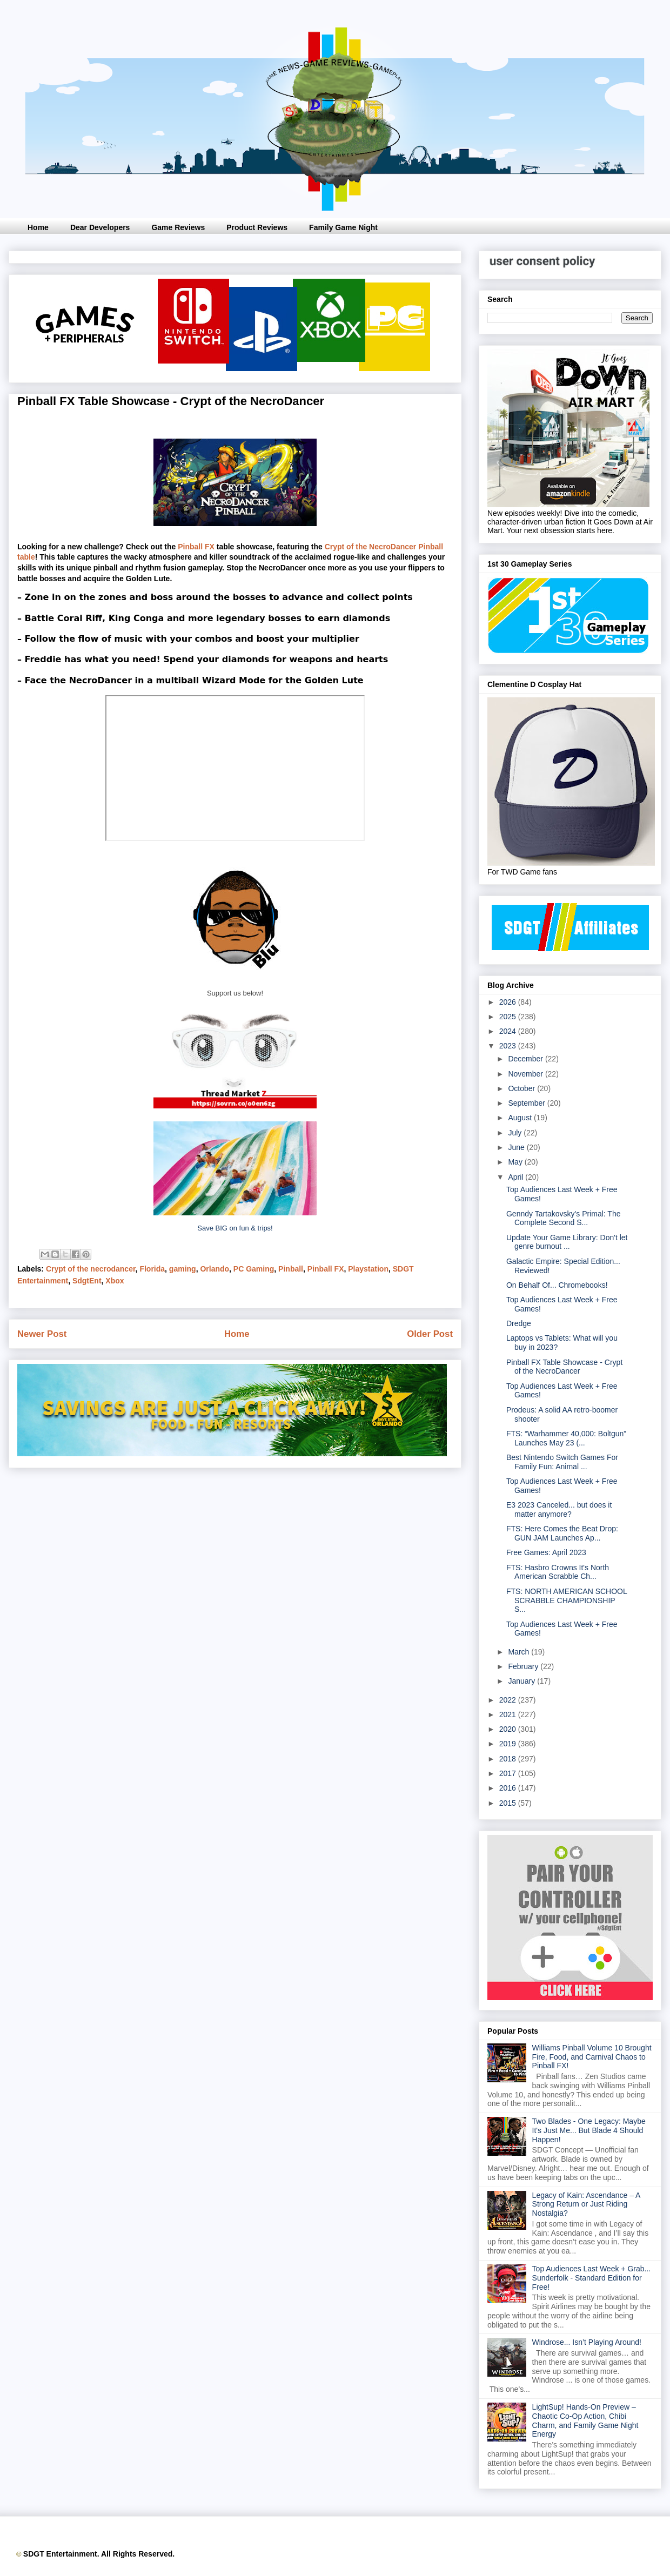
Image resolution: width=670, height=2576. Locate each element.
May (516, 1162)
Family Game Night (343, 227)
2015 (508, 1803)
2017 (508, 1773)
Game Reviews (178, 227)
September (527, 1103)
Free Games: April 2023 (546, 1552)
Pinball (290, 1269)
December (526, 1058)
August (520, 1117)
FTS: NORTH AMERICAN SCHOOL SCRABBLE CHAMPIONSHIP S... (566, 1600)
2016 (508, 1788)
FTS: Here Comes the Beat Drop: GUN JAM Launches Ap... (562, 1533)
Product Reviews (256, 227)
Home (38, 227)
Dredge (518, 1323)
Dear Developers (100, 227)
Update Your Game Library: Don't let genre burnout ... (566, 1242)
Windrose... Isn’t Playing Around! (586, 2342)
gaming (182, 1269)
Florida (152, 1269)
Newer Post (41, 1334)
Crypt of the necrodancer (91, 1269)
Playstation (368, 1269)
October (522, 1088)
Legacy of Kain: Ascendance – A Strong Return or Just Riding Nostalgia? (586, 2204)
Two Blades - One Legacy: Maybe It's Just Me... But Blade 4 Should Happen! (589, 2130)
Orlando (214, 1269)
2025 (508, 1016)
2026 (508, 1002)
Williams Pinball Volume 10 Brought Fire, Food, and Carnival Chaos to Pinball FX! (592, 2056)
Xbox (114, 1280)
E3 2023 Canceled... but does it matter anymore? (559, 1509)
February (524, 1666)
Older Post (430, 1334)
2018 (508, 1758)
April (516, 1177)
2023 (508, 1045)
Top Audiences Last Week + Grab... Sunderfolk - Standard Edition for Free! (591, 2277)
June (517, 1147)
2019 (508, 1743)
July (516, 1132)
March (519, 1651)
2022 (508, 1700)
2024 (508, 1031)
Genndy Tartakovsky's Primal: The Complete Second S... (563, 1218)
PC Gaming (253, 1269)
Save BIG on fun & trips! (234, 1228)
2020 (508, 1729)
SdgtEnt (87, 1280)
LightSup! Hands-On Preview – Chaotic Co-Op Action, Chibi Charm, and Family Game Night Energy (585, 2420)
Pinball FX (196, 546)
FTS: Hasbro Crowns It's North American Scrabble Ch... (557, 1572)
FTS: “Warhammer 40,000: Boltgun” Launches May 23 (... (566, 1438)
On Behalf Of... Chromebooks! (557, 1285)
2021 (508, 1714)
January (522, 1681)
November (526, 1074)
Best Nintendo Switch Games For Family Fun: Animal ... (562, 1462)
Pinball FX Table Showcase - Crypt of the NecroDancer (564, 1367)
